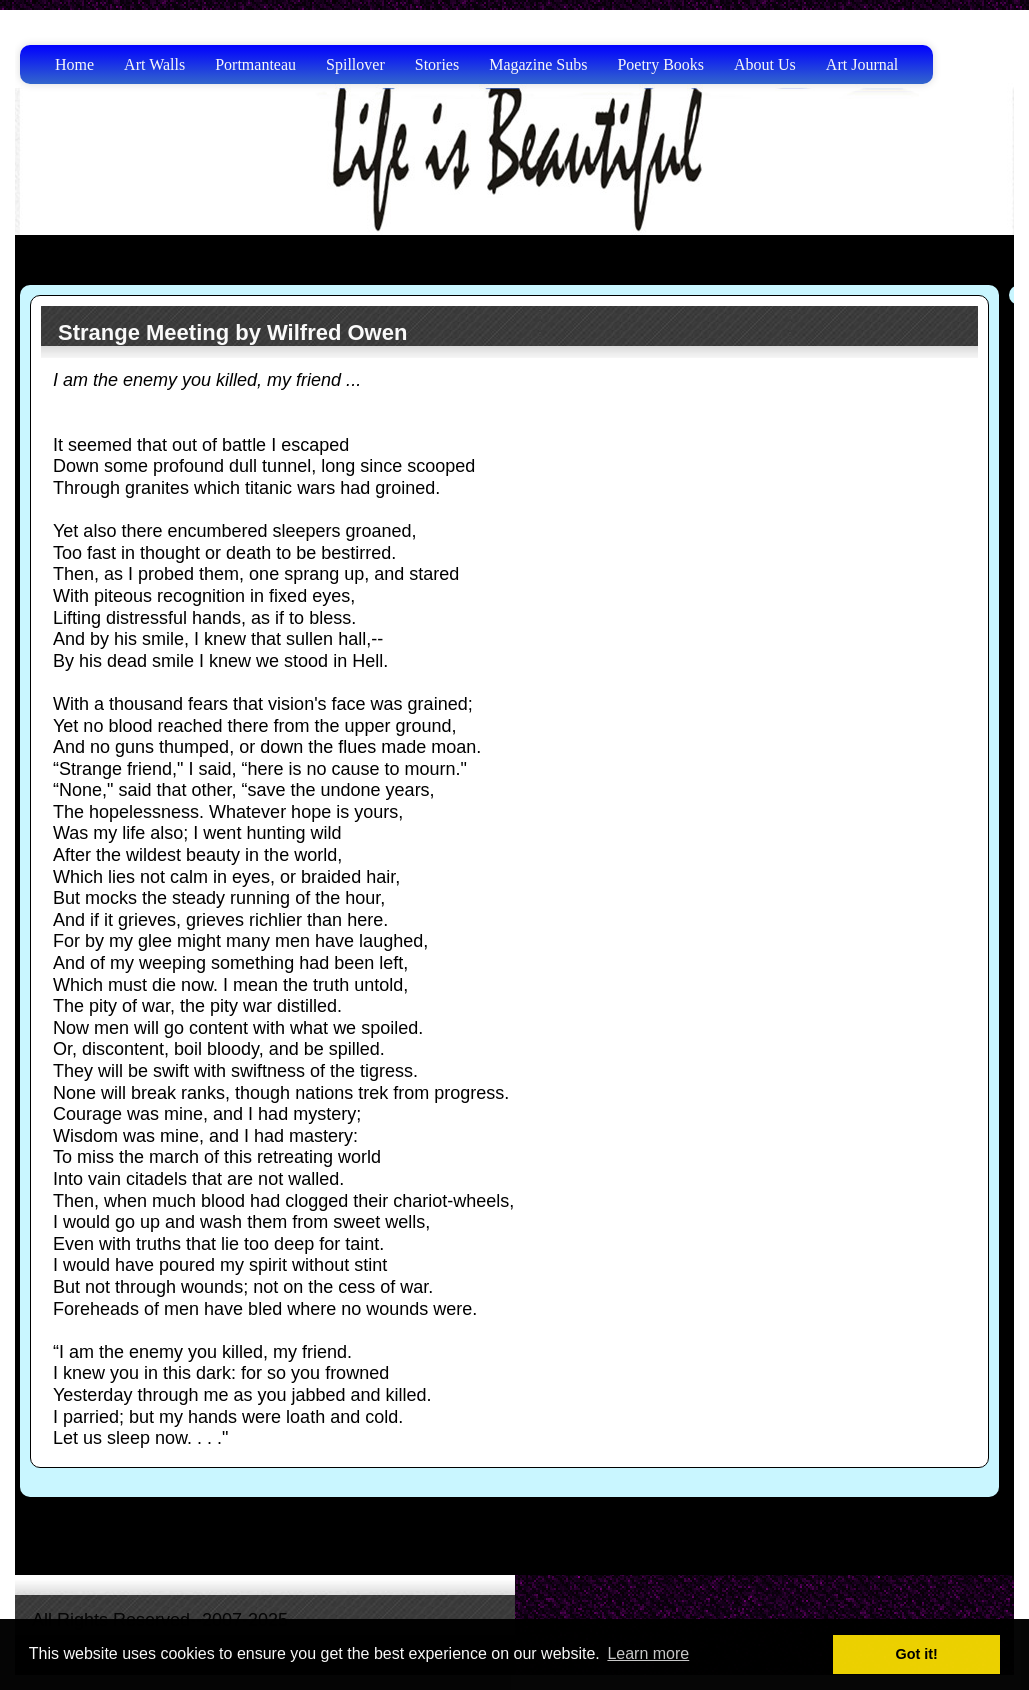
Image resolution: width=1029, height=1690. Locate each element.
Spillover (355, 64)
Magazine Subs (538, 64)
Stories (437, 64)
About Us (765, 64)
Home (74, 64)
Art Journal (862, 64)
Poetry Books (660, 64)
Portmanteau (255, 64)
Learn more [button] (648, 1653)
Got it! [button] (917, 1654)
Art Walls (154, 64)
